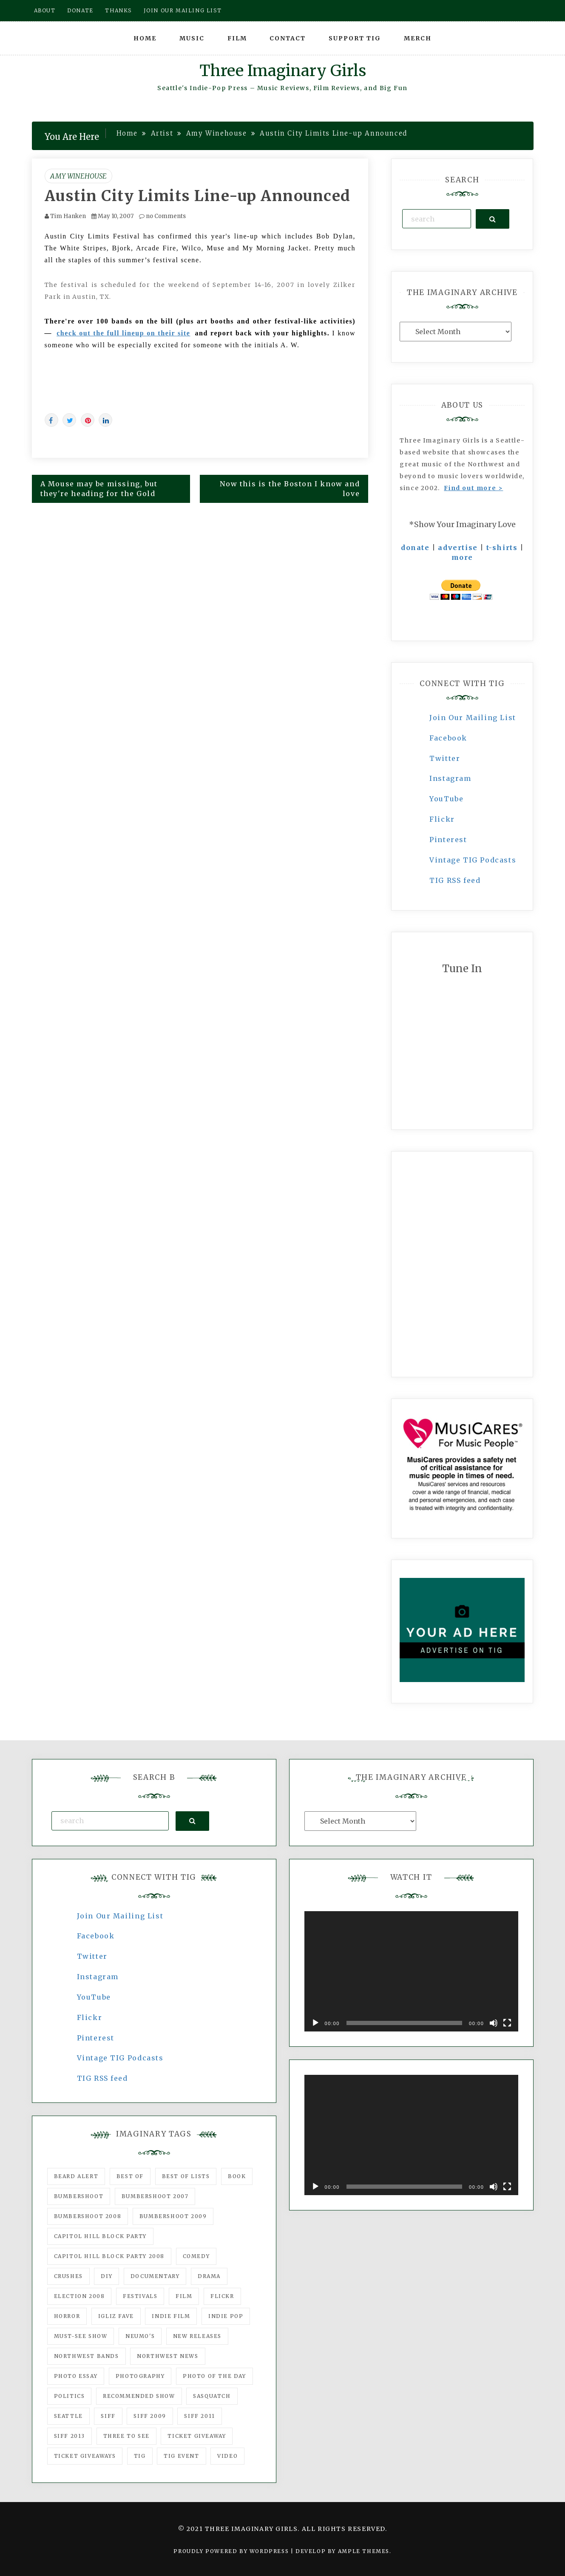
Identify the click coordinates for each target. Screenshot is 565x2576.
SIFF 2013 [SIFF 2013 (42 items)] (69, 2436)
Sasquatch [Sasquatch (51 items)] (211, 2396)
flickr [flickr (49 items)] (222, 2296)
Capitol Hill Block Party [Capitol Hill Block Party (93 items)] (100, 2236)
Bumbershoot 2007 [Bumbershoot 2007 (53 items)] (155, 2196)
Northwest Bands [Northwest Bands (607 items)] (86, 2356)
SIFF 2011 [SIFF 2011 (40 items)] (199, 2416)
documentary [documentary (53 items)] (155, 2276)
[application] (411, 1971)
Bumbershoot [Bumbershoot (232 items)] (79, 2196)
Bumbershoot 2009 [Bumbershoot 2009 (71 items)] (173, 2216)
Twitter (444, 758)
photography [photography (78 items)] (140, 2376)
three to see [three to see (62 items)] (126, 2436)
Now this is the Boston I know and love (290, 488)
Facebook (448, 738)
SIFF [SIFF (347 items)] (108, 2416)
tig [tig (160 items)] (140, 2456)
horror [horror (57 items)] (67, 2316)
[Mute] (493, 2023)
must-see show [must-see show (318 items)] (81, 2336)
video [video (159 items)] (227, 2456)
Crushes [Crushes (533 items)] (68, 2276)
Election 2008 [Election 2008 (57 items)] (79, 2296)
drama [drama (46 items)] (209, 2276)
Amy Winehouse (78, 176)
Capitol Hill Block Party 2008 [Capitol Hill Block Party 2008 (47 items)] (109, 2256)
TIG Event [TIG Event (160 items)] (181, 2456)
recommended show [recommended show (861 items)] (139, 2396)
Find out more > (473, 488)
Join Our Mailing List (472, 717)
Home (144, 38)
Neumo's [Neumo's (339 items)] (140, 2336)
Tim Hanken (68, 216)
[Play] (315, 2023)
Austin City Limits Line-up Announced (198, 196)
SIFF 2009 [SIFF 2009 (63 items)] (149, 2416)
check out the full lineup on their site (123, 333)
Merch (418, 38)
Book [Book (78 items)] (237, 2176)
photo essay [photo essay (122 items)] (76, 2376)
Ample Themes (363, 2551)
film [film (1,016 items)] (184, 2296)
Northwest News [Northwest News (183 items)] (167, 2356)
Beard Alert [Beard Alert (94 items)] (76, 2176)
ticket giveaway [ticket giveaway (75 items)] (197, 2436)
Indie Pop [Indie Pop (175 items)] (225, 2316)
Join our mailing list (183, 10)
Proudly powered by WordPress (231, 2551)
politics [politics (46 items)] (69, 2396)
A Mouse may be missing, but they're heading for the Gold (99, 488)
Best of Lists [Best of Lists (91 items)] (186, 2176)
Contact (288, 38)
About (45, 10)
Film (237, 38)
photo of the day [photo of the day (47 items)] (214, 2376)
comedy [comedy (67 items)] (196, 2256)
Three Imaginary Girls (282, 70)
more (462, 557)
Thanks (118, 10)
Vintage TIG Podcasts (472, 860)
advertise (457, 547)
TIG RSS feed (454, 880)
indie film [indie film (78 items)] (171, 2316)
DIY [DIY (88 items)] (106, 2276)
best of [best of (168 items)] (130, 2176)
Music (191, 38)
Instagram (450, 778)
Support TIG (355, 38)
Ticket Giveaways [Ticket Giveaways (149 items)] (85, 2456)
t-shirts (502, 547)
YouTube (446, 798)
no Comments (162, 216)
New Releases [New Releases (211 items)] (197, 2336)
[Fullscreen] (507, 2023)
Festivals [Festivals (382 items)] (140, 2296)
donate (415, 547)
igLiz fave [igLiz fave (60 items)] (116, 2316)
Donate (80, 10)
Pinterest (448, 839)
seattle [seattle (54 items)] (68, 2416)
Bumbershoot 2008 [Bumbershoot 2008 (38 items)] (88, 2216)
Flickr (442, 819)
